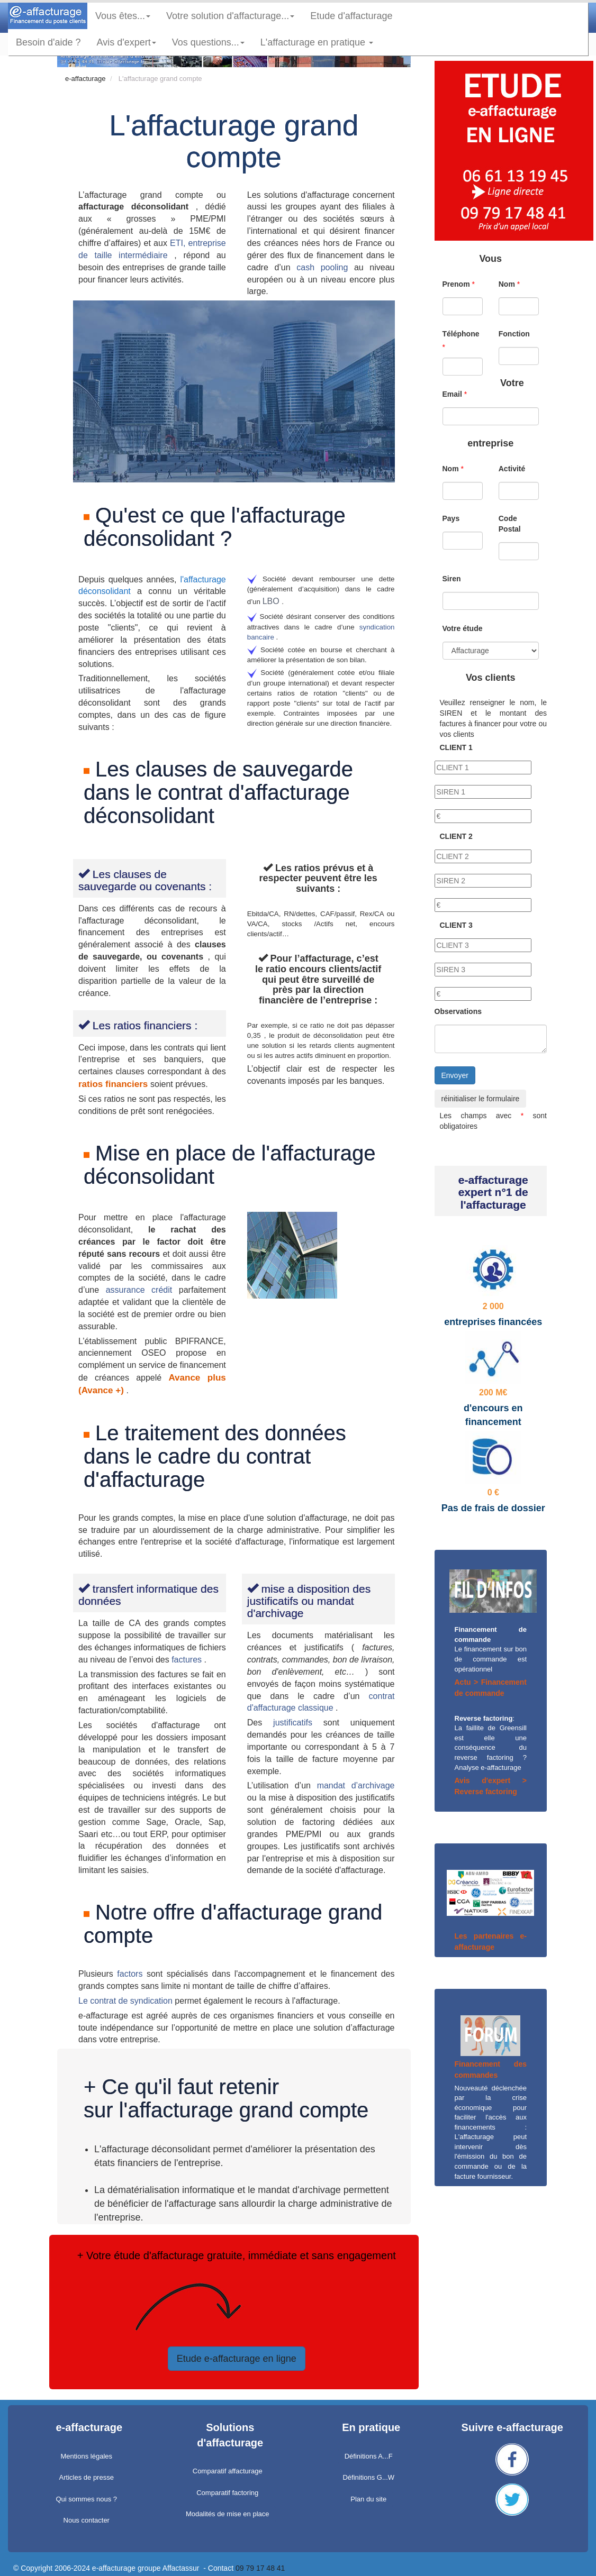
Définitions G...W (368, 2477)
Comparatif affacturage (228, 2471)
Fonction (514, 334)
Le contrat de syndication (126, 2000)
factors (132, 1973)
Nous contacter (87, 2520)
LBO (272, 601)
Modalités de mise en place (227, 2514)
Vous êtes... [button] (122, 16)
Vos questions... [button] (208, 42)
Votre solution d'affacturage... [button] (230, 16)
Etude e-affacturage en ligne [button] (236, 2358)
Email (452, 394)
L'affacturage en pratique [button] (316, 42)
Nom (507, 284)
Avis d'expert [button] (126, 42)
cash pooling (325, 267)
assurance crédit (142, 1289)
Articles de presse (86, 2477)
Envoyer (454, 1075)
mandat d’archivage (356, 1785)
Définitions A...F (369, 2456)
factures (187, 1659)
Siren (452, 578)
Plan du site (368, 2499)
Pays (451, 518)
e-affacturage (85, 79)
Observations (458, 1011)
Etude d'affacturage (355, 15)
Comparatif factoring (227, 2493)
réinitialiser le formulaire (480, 1098)
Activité (512, 468)
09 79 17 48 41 (260, 2568)
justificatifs (298, 1722)
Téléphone (461, 334)
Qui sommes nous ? (86, 2499)
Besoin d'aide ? (48, 42)
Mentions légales (86, 2456)
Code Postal (510, 523)
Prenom (456, 284)
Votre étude (463, 628)
